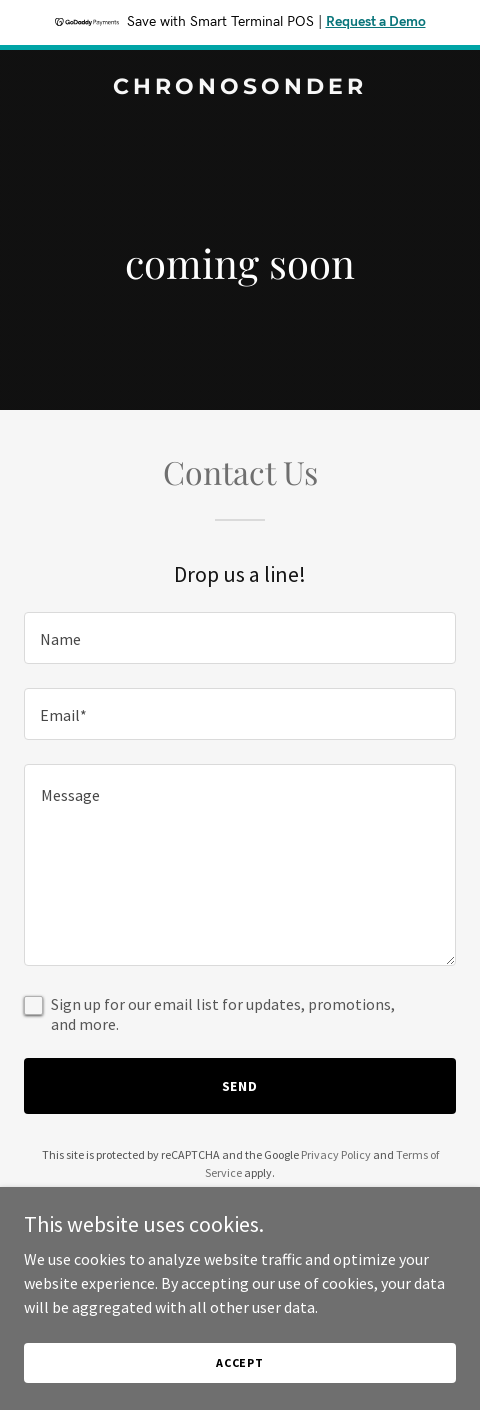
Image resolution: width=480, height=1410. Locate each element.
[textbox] (240, 638)
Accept (240, 1362)
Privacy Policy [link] (336, 1154)
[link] (240, 88)
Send (240, 1086)
